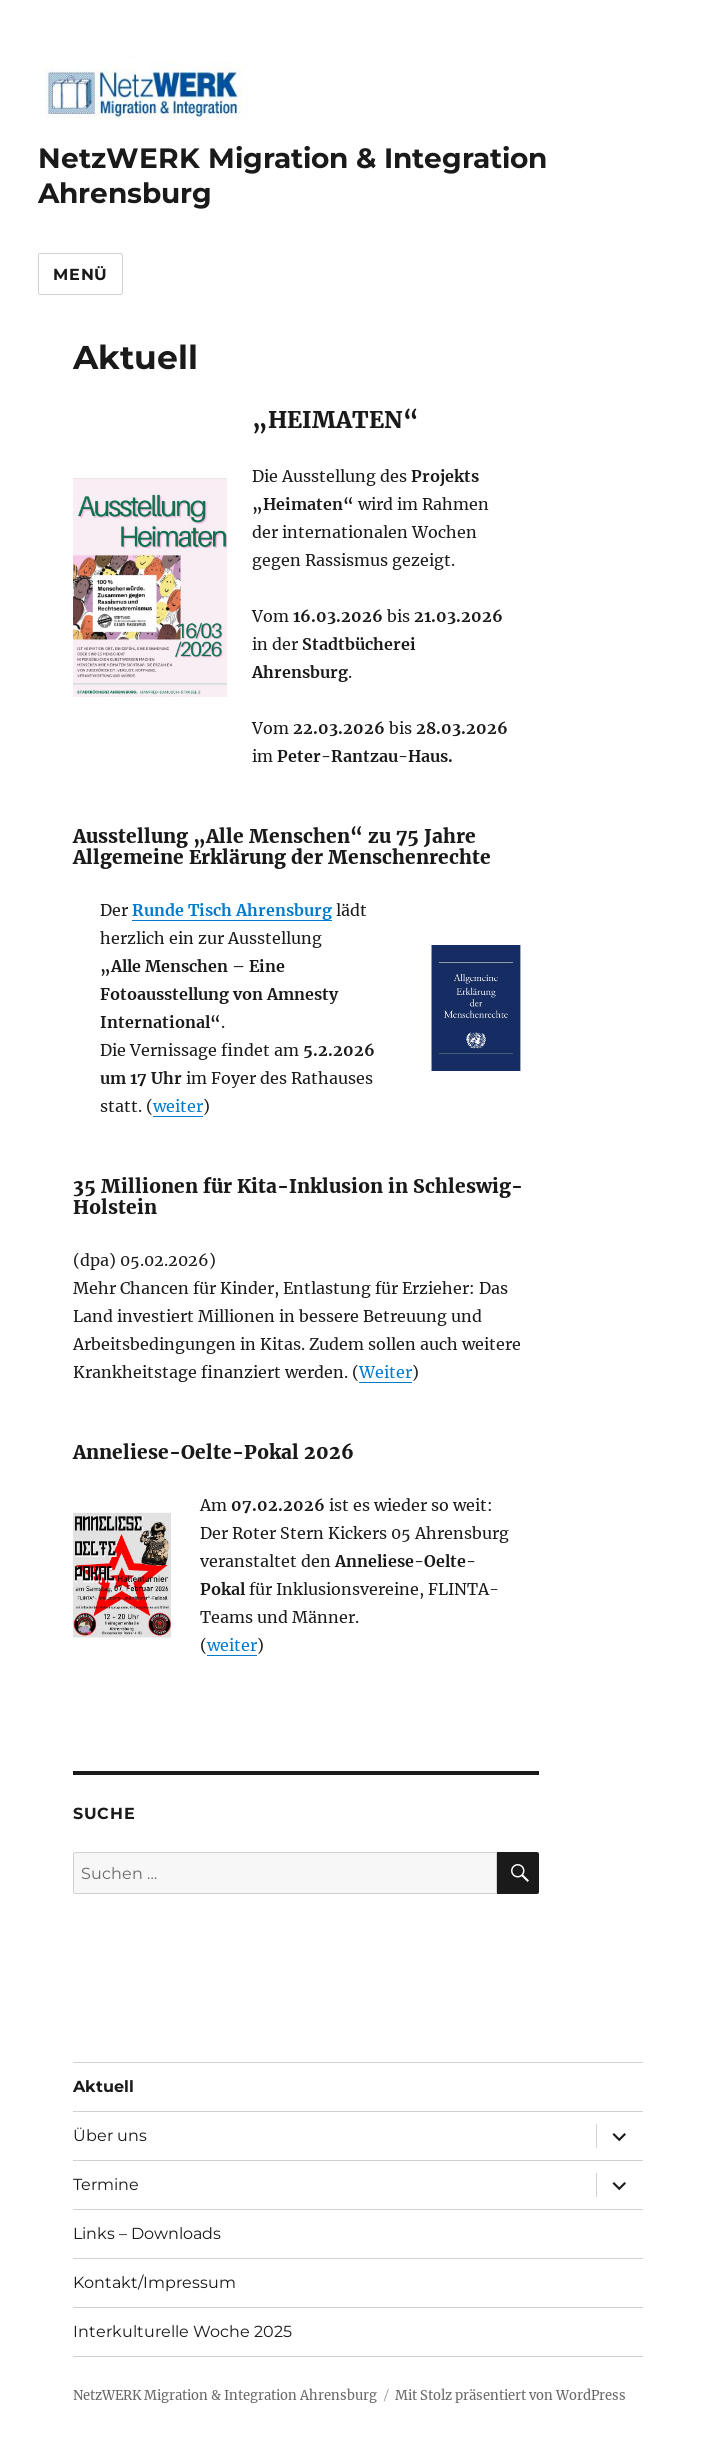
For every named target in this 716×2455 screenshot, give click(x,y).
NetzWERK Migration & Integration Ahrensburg (225, 2395)
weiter (178, 1106)
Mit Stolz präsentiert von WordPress (510, 2395)
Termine (106, 2184)
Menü (80, 274)
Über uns (110, 2135)
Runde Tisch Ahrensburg (232, 910)
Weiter (385, 1372)
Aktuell (103, 2086)
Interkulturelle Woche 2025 (182, 2331)
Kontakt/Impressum (154, 2282)
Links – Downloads (147, 2233)
